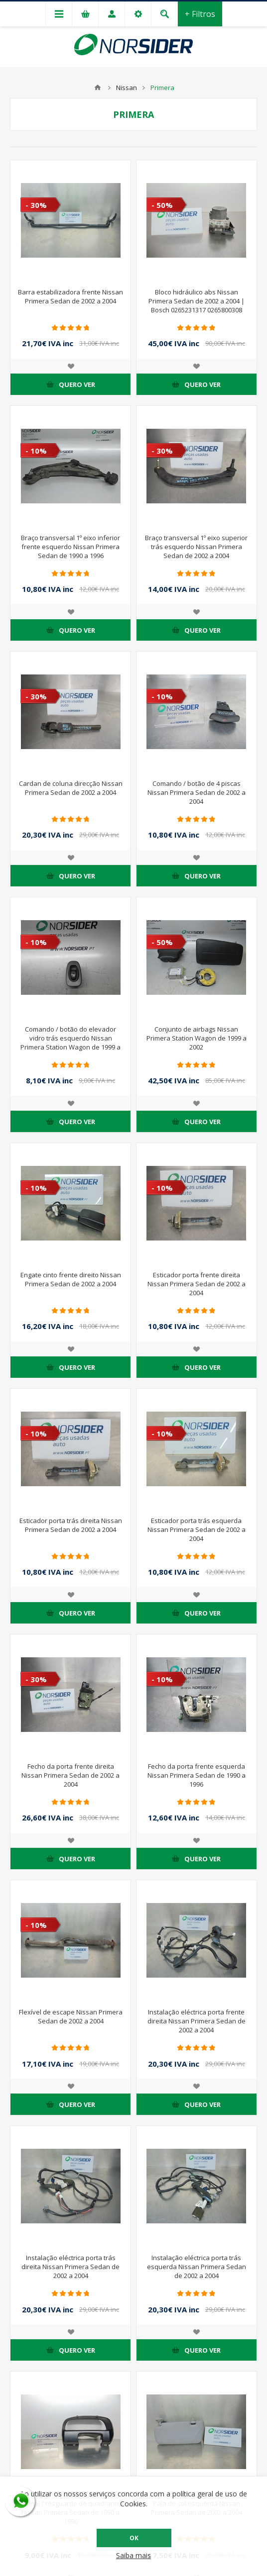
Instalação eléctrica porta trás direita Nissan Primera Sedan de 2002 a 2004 (70, 2266)
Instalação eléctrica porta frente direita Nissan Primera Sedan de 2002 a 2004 (196, 2020)
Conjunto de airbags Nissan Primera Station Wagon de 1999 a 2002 (196, 1038)
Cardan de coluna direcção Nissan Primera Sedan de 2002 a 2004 (71, 788)
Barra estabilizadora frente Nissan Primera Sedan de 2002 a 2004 (70, 296)
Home (98, 87)
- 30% (36, 205)
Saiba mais (133, 2555)
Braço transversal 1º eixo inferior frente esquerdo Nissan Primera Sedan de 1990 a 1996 (70, 546)
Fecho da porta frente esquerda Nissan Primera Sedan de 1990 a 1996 (196, 1775)
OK (134, 2538)
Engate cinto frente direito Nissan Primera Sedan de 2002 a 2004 (70, 1279)
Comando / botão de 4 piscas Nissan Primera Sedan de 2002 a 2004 (196, 792)
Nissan (126, 87)
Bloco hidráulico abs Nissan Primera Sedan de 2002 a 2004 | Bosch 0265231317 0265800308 (196, 300)
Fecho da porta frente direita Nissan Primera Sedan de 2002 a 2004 (70, 1775)
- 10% (36, 451)
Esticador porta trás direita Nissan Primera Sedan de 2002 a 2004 (70, 1525)
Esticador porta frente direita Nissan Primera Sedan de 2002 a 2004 (196, 1283)
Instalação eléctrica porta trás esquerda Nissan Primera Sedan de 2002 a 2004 (196, 2266)
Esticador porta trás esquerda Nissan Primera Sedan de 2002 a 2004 (196, 1529)
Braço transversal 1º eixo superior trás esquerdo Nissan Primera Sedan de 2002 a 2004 (196, 546)
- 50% (162, 205)
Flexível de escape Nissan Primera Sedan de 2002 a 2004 (71, 2016)
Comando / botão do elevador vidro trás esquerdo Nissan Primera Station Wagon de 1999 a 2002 (70, 1042)
